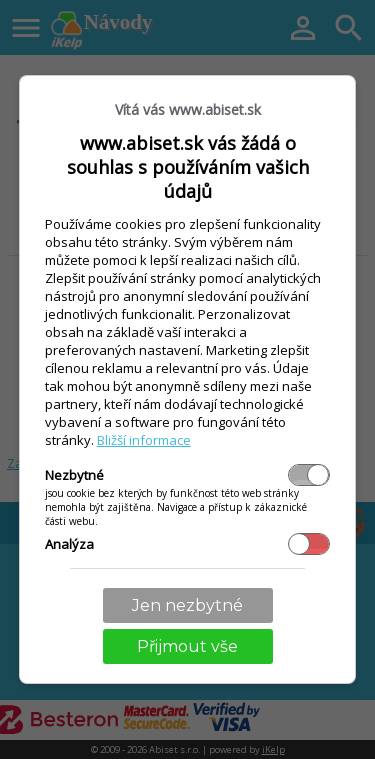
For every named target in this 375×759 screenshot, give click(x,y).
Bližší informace (144, 440)
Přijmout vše (187, 646)
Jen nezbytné (187, 605)
